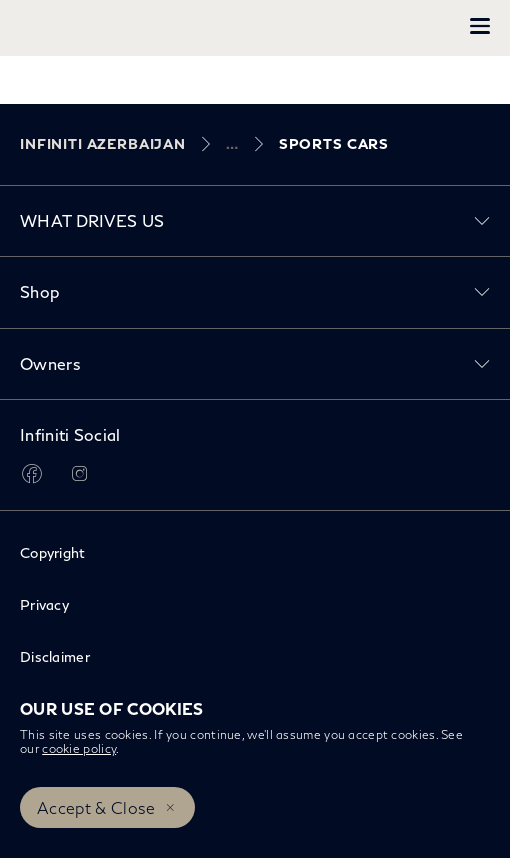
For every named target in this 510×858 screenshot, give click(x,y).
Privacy (44, 604)
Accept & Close (96, 807)
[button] (480, 26)
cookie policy (79, 748)
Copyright (53, 552)
